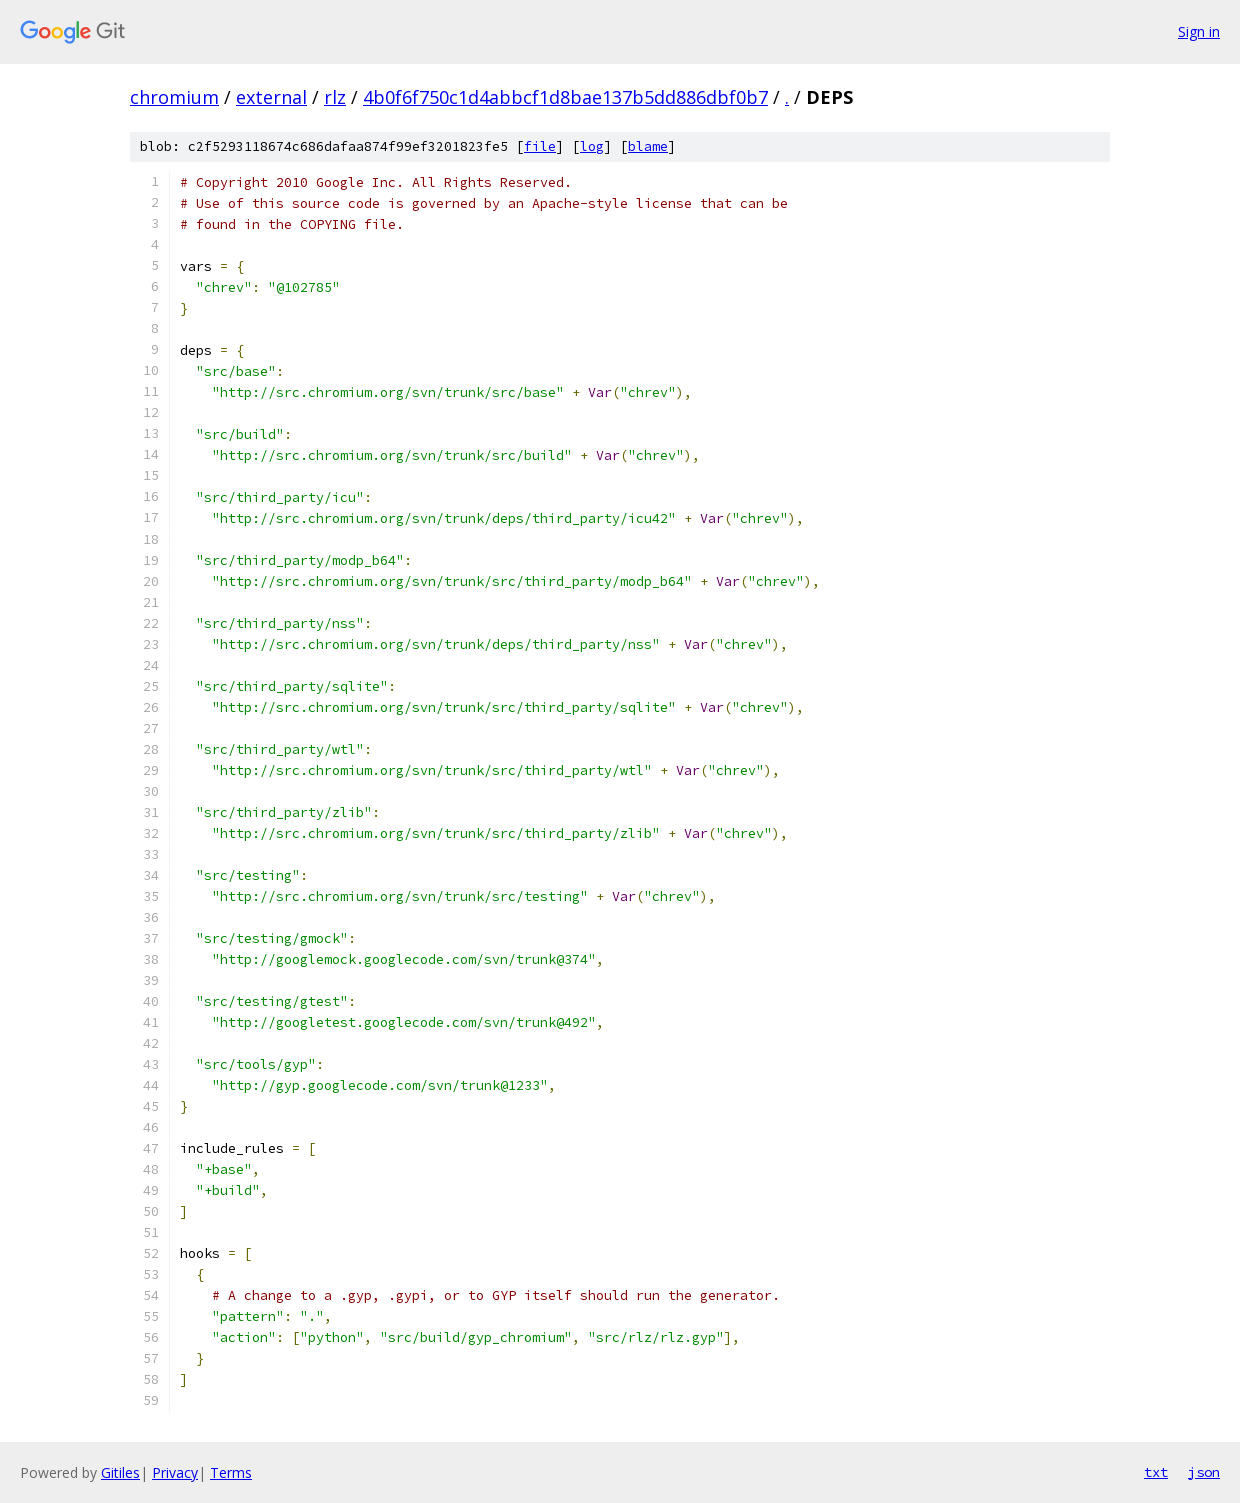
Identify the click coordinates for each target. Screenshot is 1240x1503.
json (1204, 1472)
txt (1156, 1472)
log (592, 146)
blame (648, 146)
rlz (335, 97)
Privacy (175, 1472)
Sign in (1199, 31)
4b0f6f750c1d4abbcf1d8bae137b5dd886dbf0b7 (565, 97)
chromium (174, 97)
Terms (231, 1472)
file (540, 146)
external (271, 97)
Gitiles (120, 1472)
